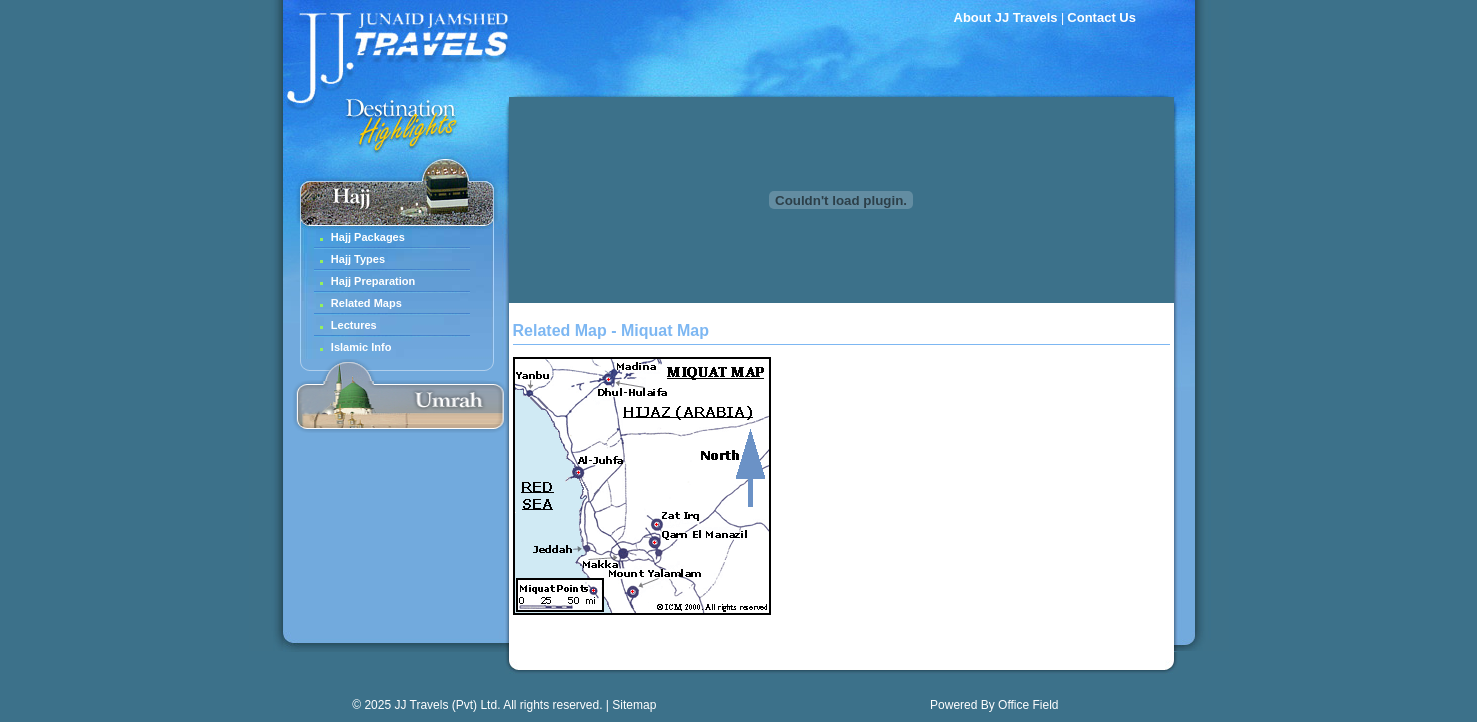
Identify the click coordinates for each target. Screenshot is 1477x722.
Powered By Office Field (994, 705)
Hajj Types (358, 259)
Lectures (354, 325)
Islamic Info (361, 347)
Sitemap (634, 705)
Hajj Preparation (373, 281)
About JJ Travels (1006, 17)
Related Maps (366, 303)
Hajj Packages (368, 237)
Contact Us (1101, 17)
